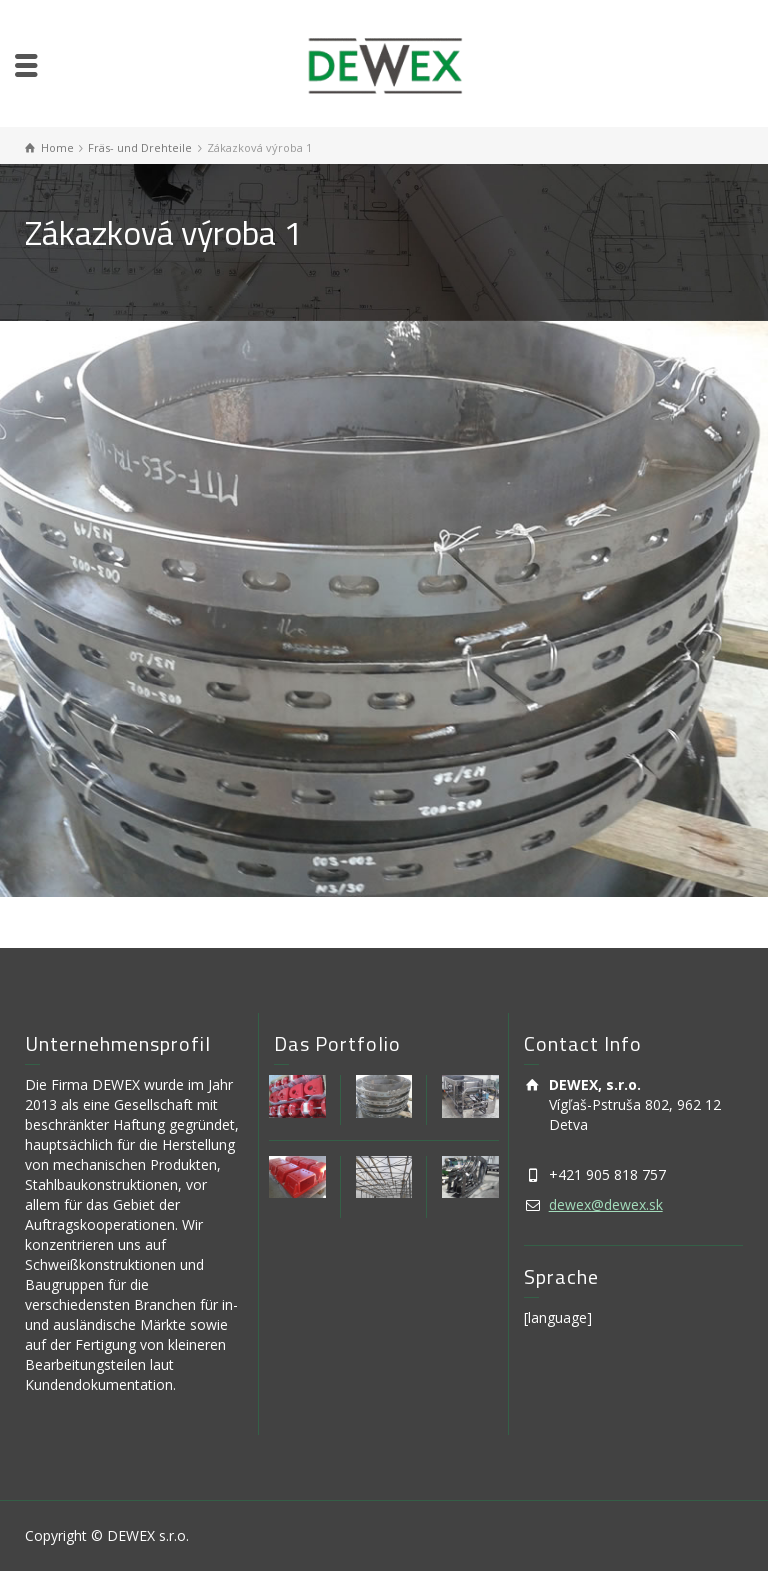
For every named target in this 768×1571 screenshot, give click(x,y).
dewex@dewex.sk (606, 1204)
